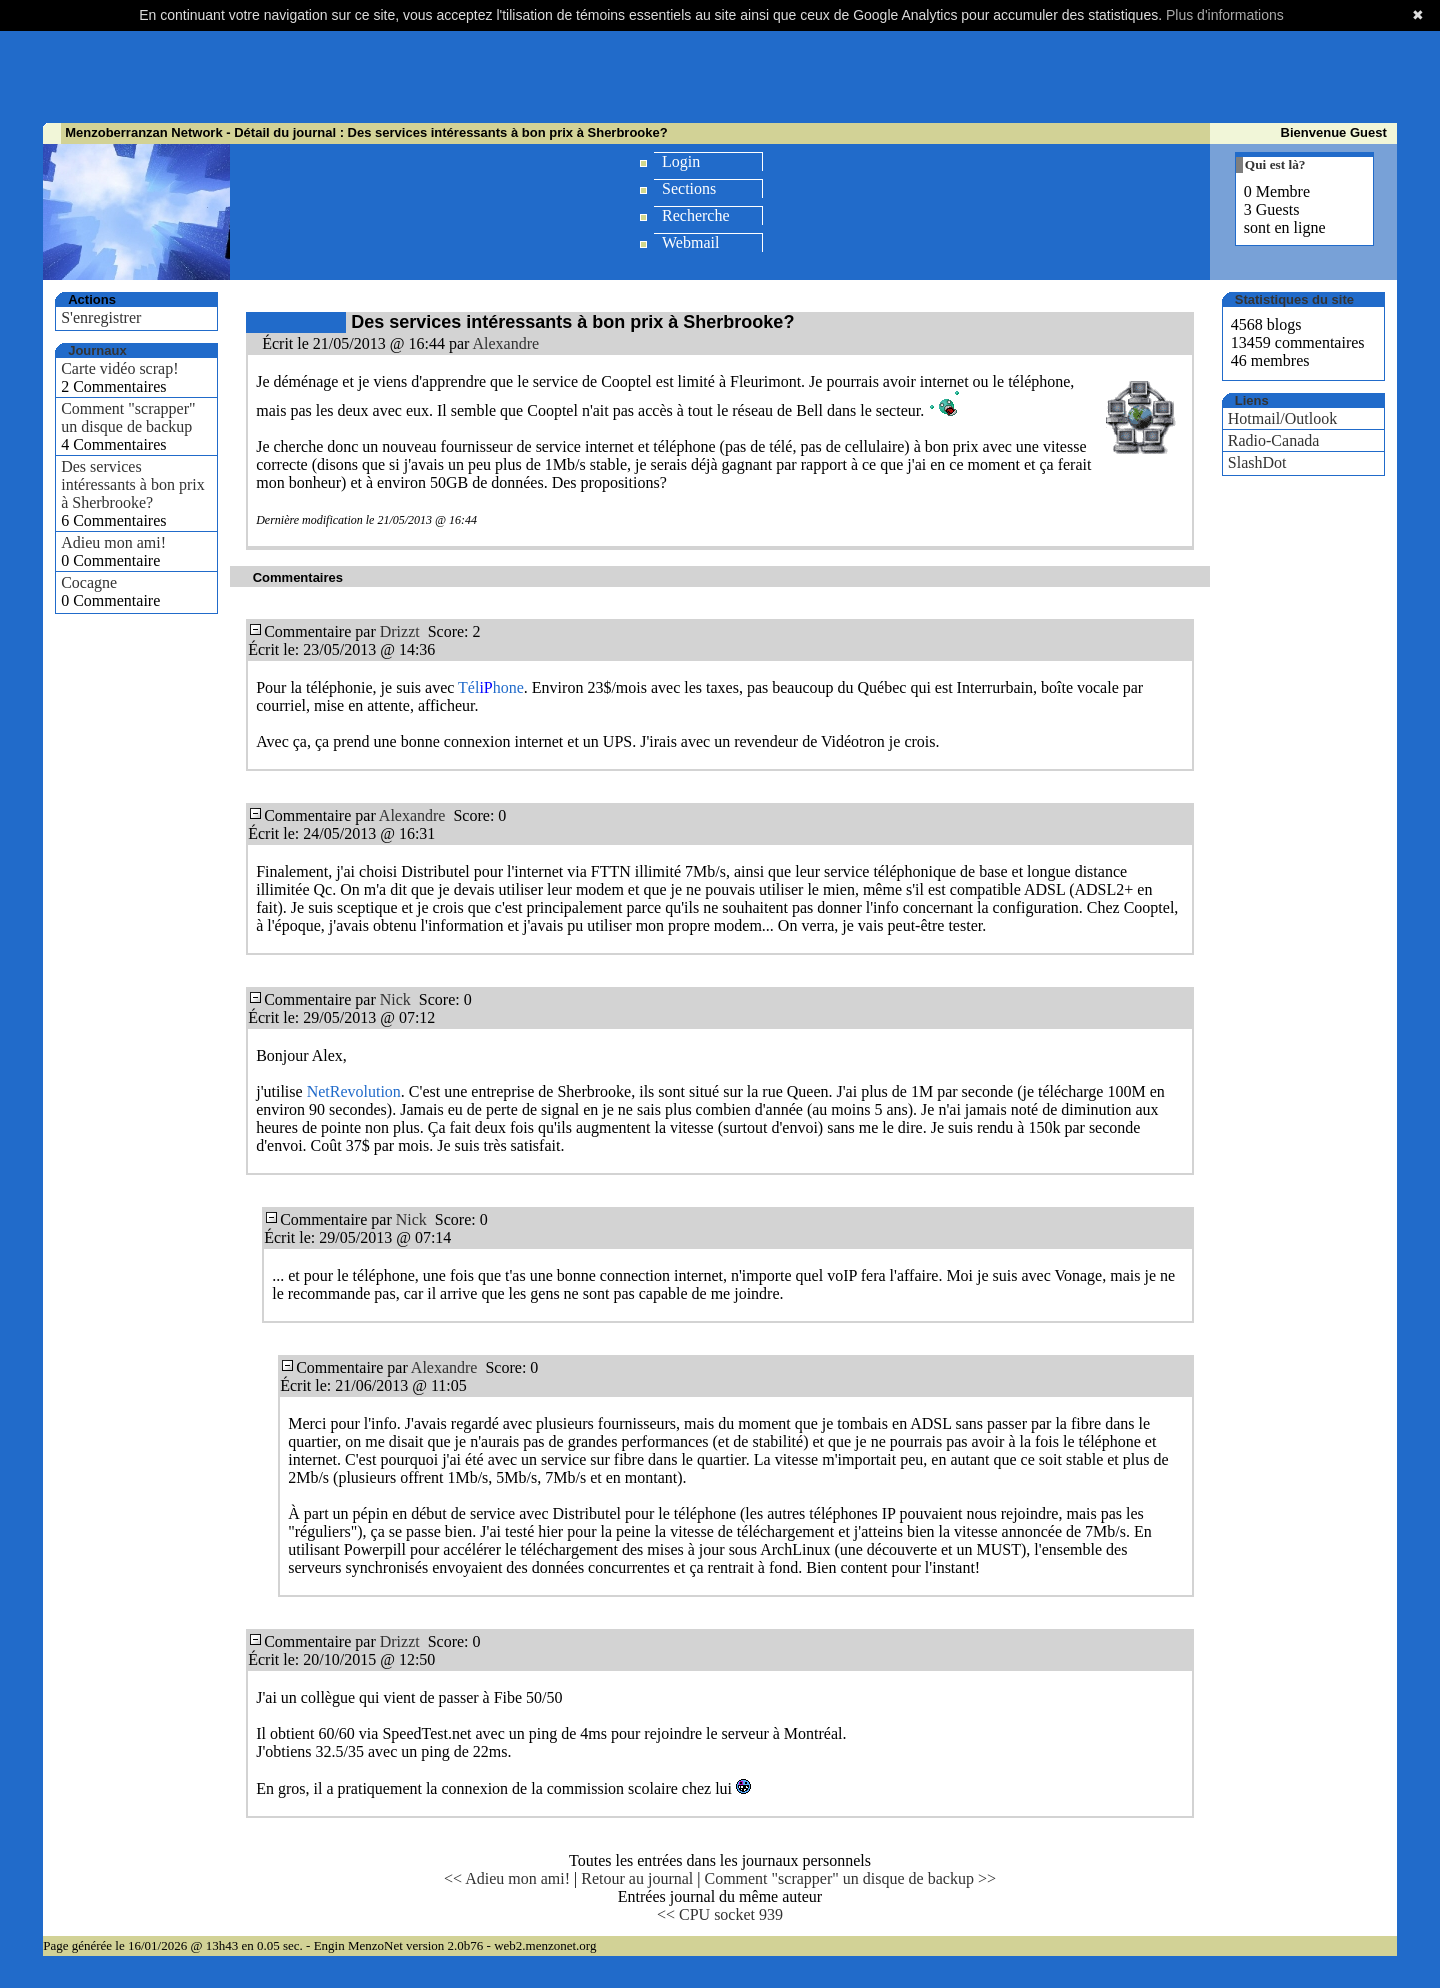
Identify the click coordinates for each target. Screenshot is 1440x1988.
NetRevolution (354, 1091)
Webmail (690, 242)
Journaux (97, 350)
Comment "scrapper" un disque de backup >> (849, 1878)
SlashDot (1257, 462)
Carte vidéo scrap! (119, 368)
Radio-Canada (1274, 440)
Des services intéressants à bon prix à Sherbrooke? (133, 484)
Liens (1252, 400)
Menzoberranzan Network (143, 132)
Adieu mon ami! (113, 542)
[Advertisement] (720, 74)
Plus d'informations (1225, 15)
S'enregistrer (101, 317)
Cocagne (89, 582)
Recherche (696, 215)
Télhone (491, 687)
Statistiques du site (1294, 299)
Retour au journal (637, 1878)
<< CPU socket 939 (720, 1914)
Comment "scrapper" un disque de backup (128, 417)
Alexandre (505, 343)
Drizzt (400, 631)
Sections (689, 188)
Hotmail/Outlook (1282, 418)
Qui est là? (1275, 164)
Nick (395, 999)
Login (681, 161)
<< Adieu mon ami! (507, 1878)
